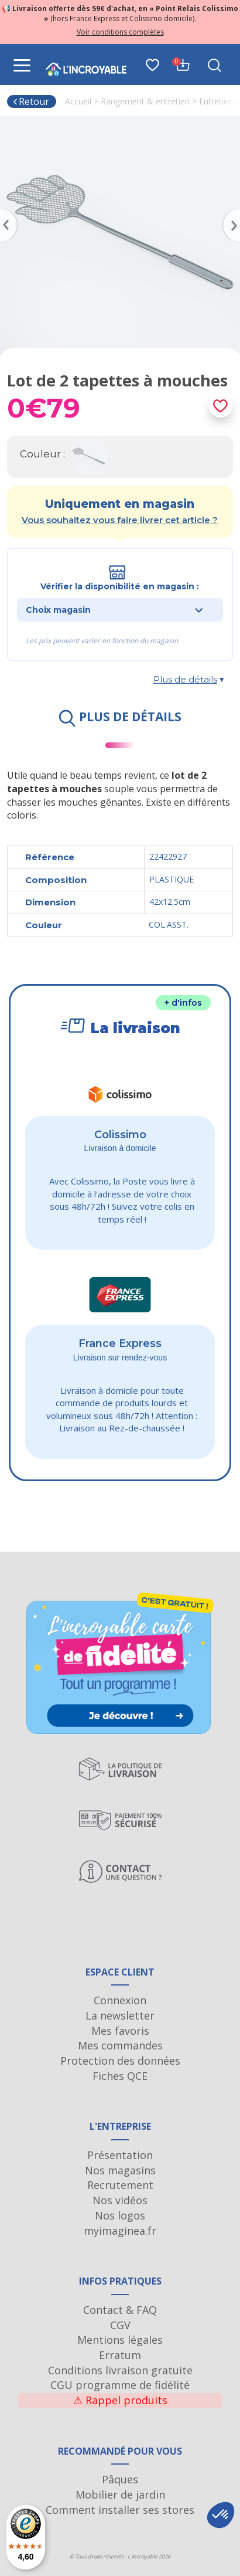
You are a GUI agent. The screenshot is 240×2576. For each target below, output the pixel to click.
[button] (221, 2515)
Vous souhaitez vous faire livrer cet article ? (120, 519)
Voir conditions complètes (120, 32)
